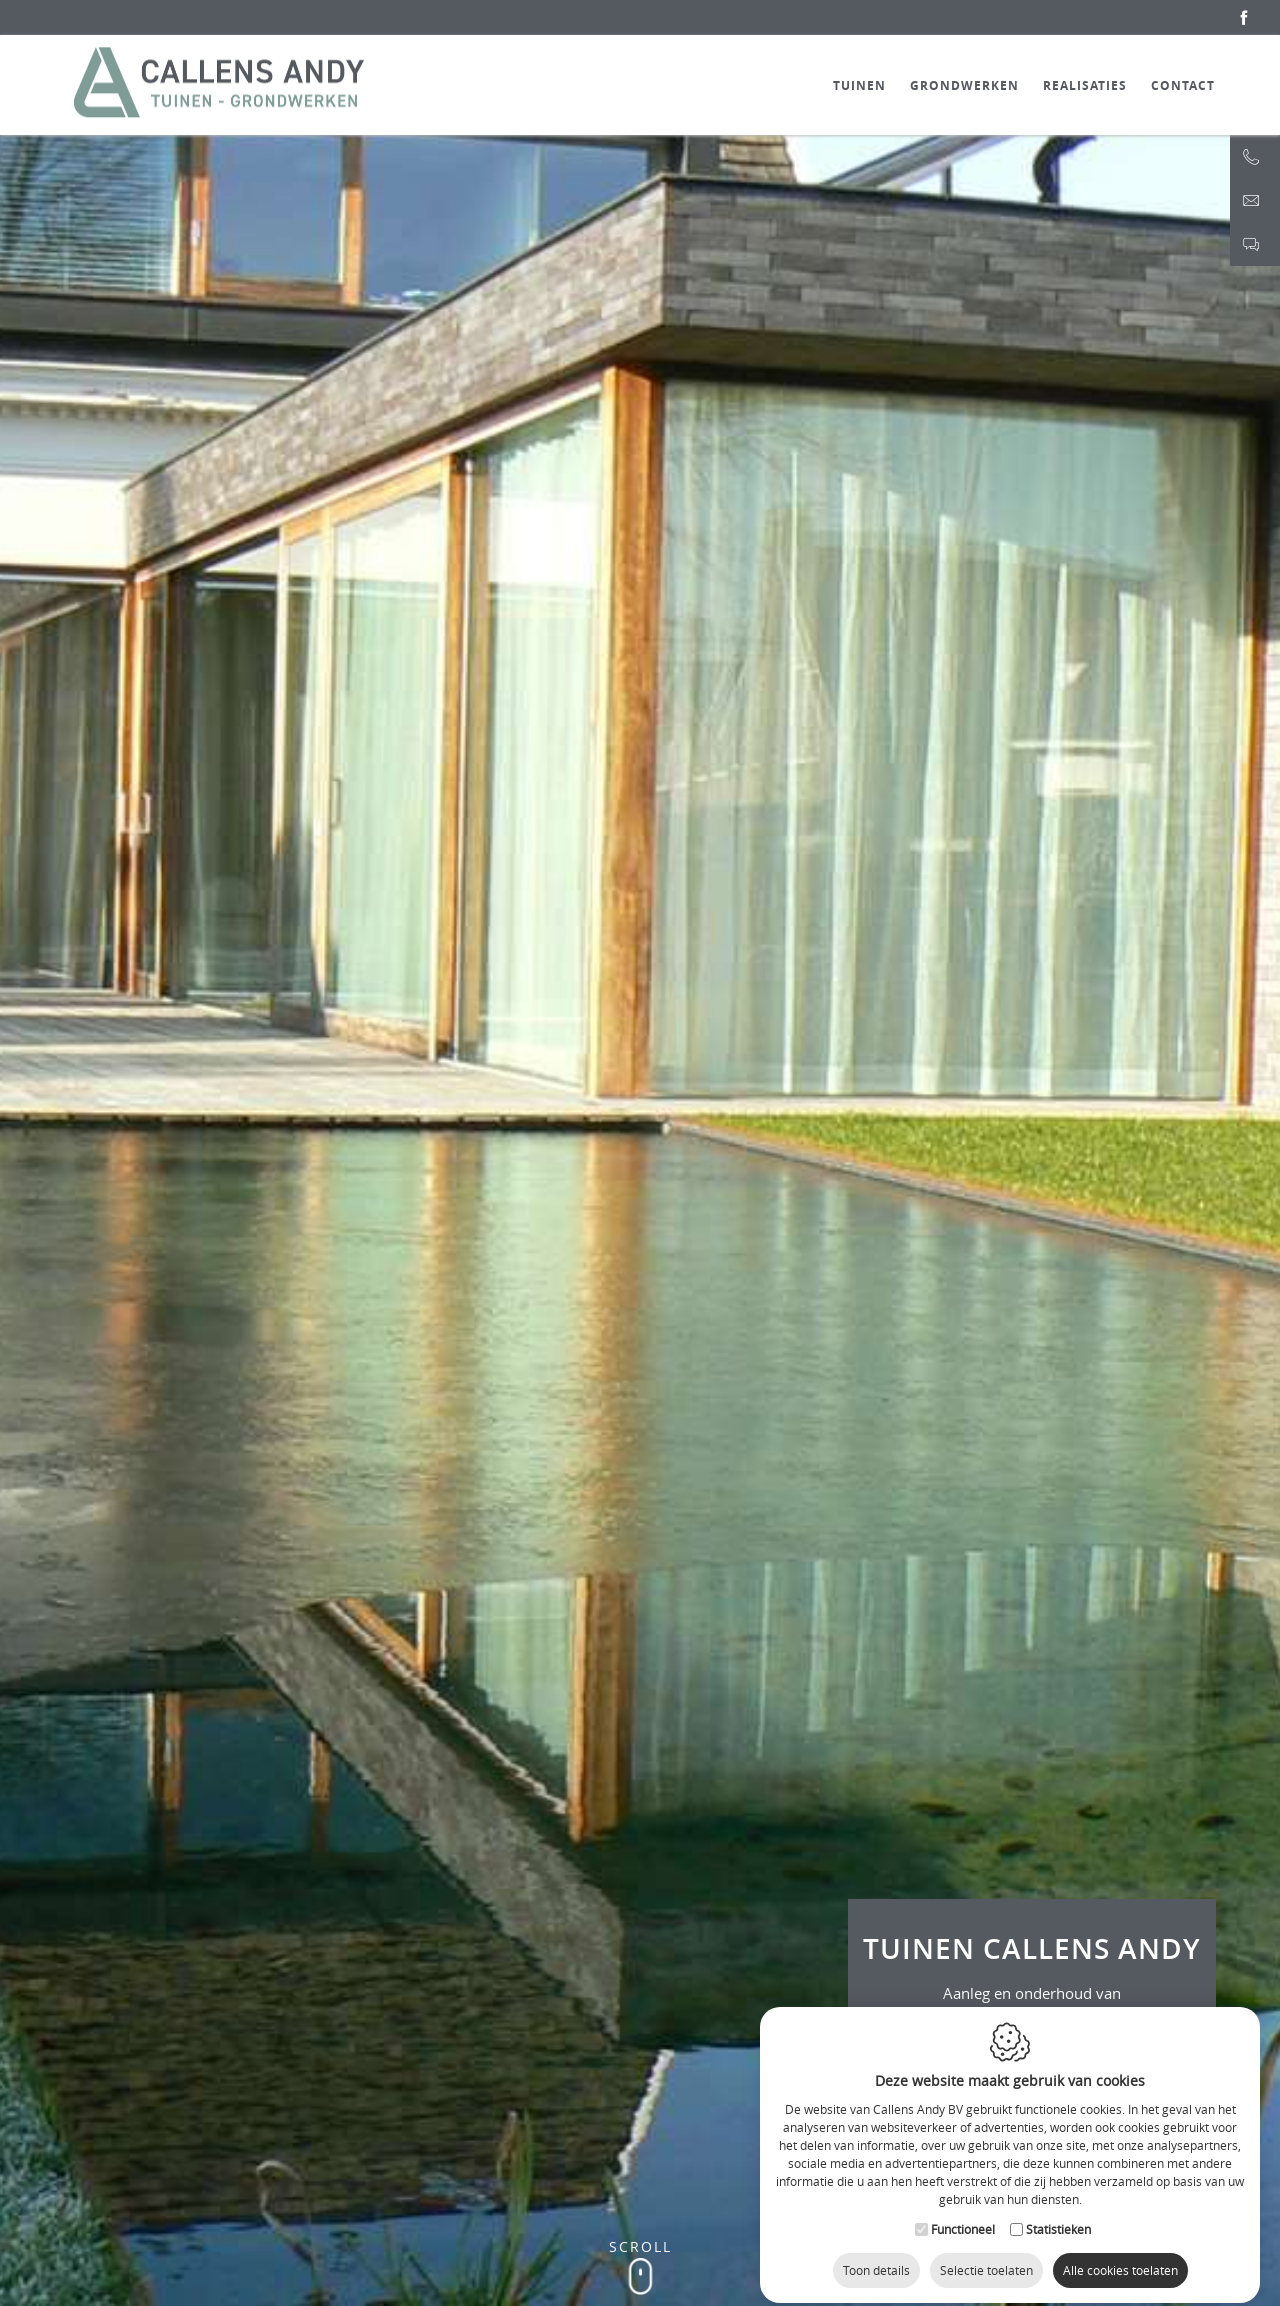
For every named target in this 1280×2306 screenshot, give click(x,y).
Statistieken (1058, 2212)
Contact (1183, 85)
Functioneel (963, 2212)
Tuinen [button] (859, 85)
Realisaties (1085, 85)
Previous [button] (320, 338)
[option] (640, 1171)
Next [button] (960, 338)
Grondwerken (964, 85)
